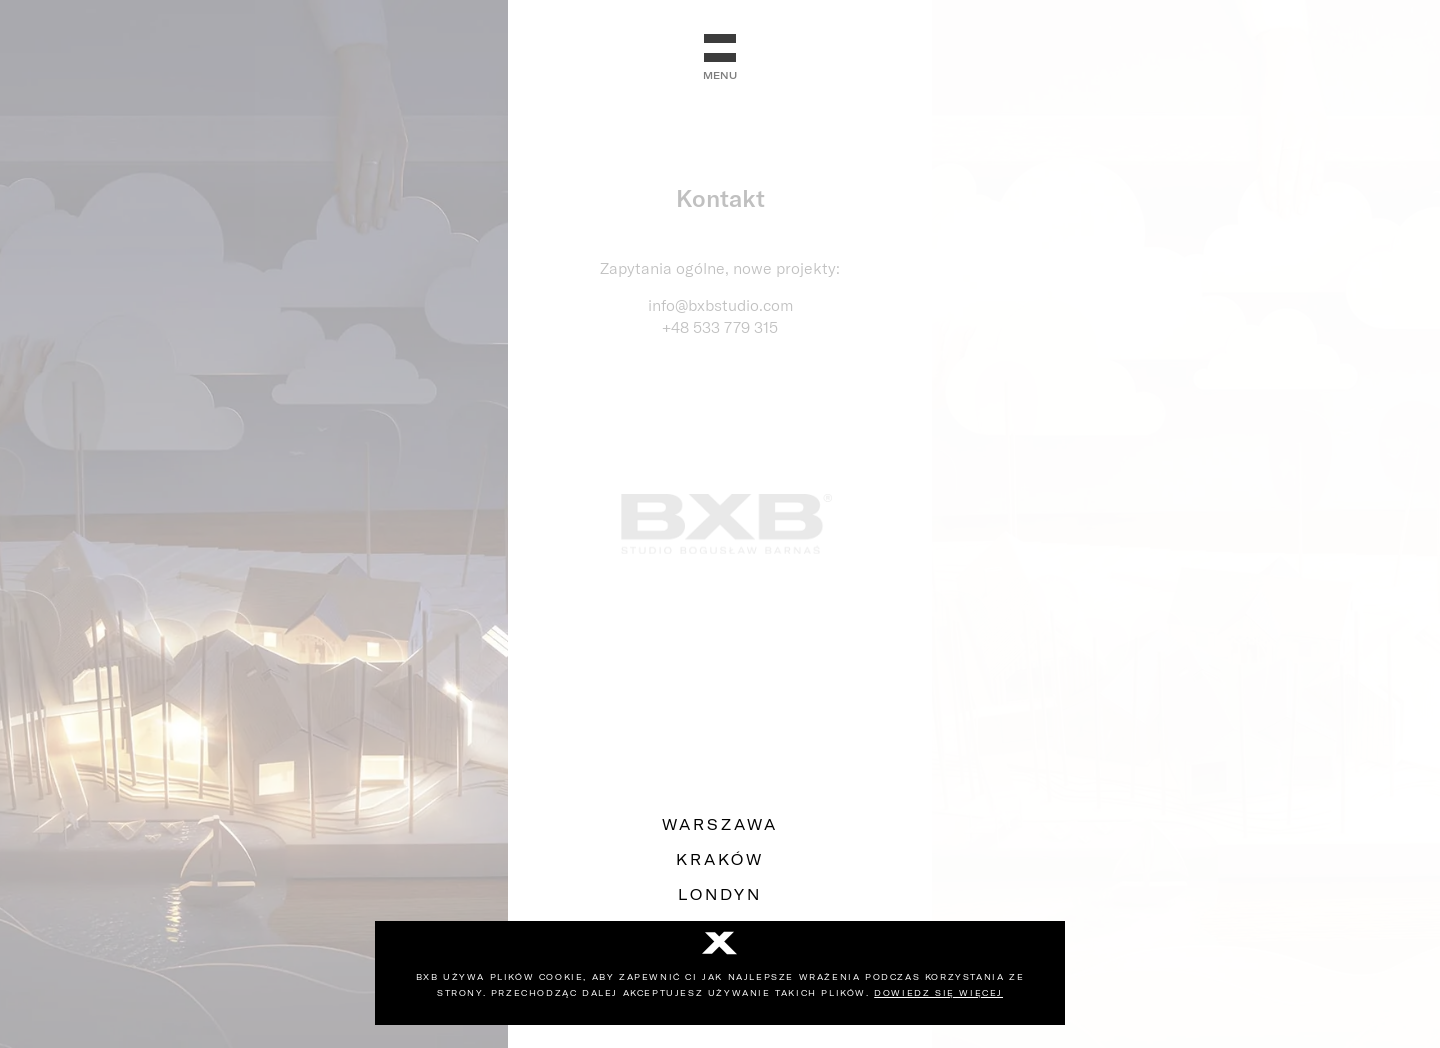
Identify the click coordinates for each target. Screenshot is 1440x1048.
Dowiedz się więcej (938, 993)
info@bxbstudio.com (720, 305)
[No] (720, 945)
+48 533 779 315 (720, 327)
